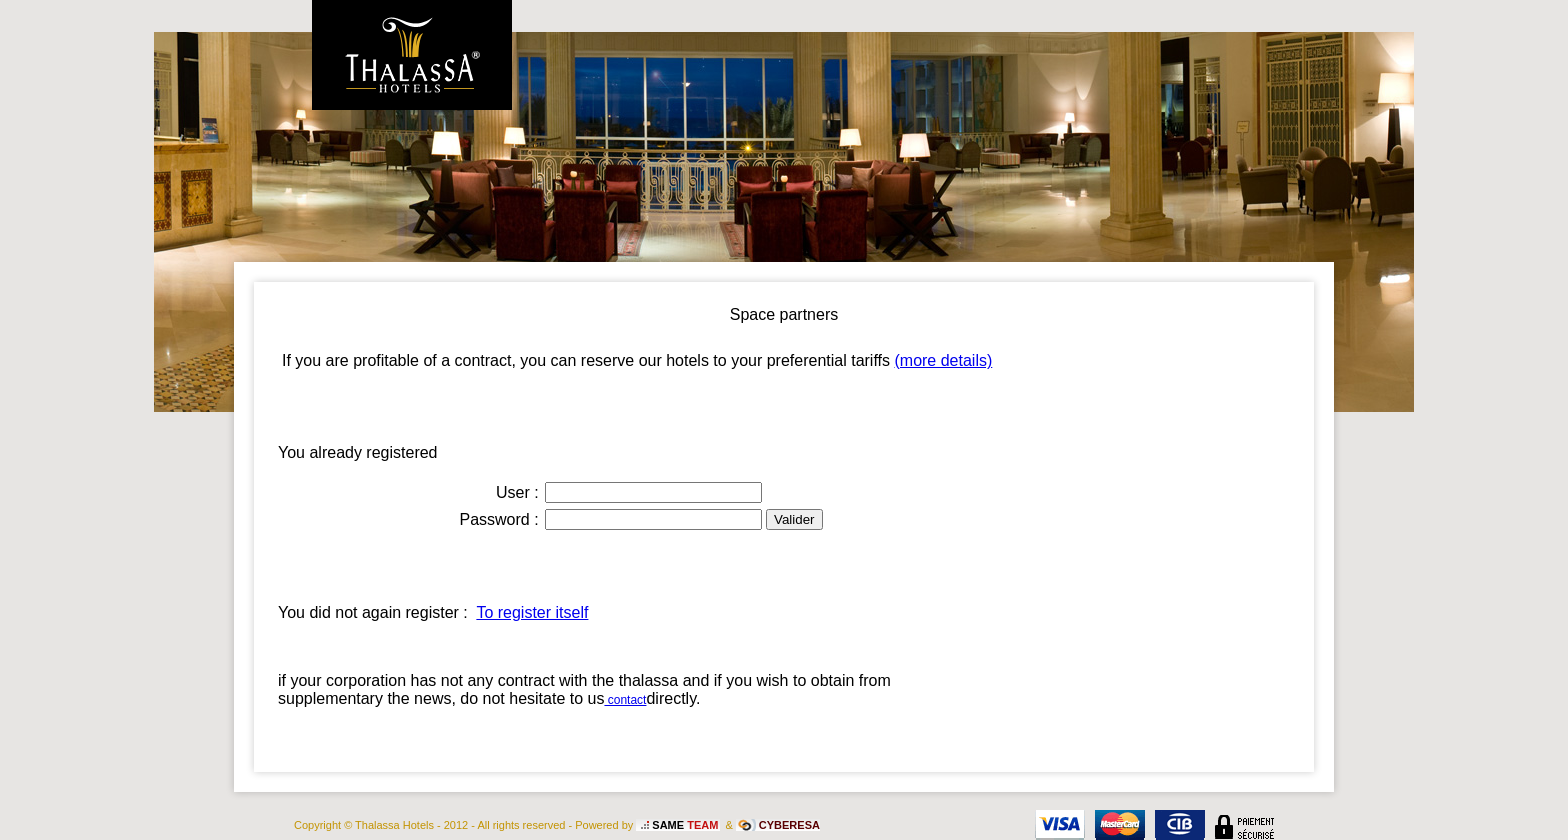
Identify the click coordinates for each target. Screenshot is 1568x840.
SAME (685, 825)
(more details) (943, 360)
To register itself (532, 612)
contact (625, 700)
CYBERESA (789, 825)
